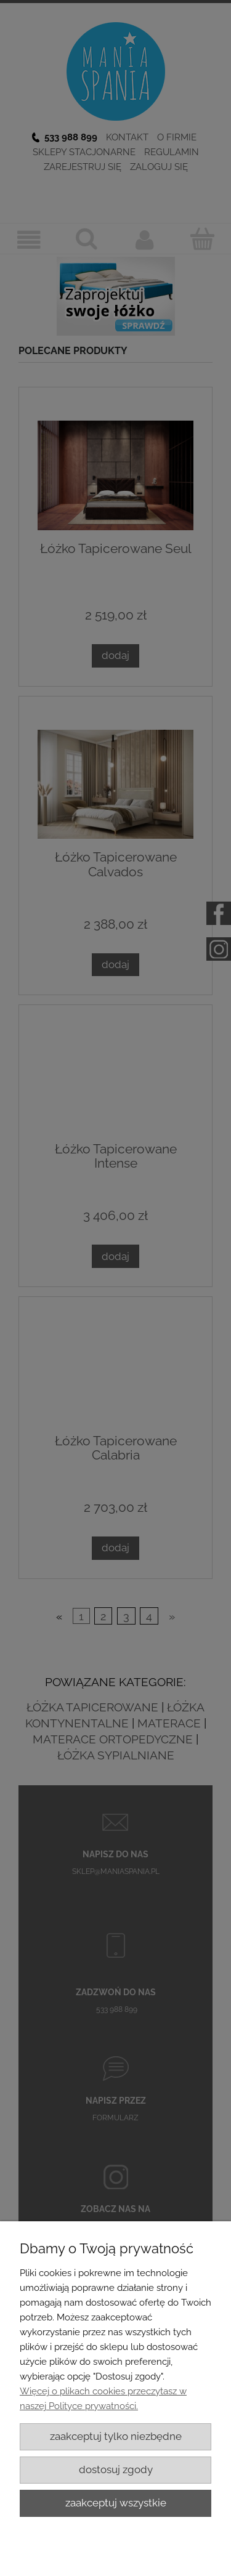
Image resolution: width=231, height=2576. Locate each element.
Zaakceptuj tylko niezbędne (116, 2436)
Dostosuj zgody (116, 2469)
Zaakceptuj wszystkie (115, 2503)
